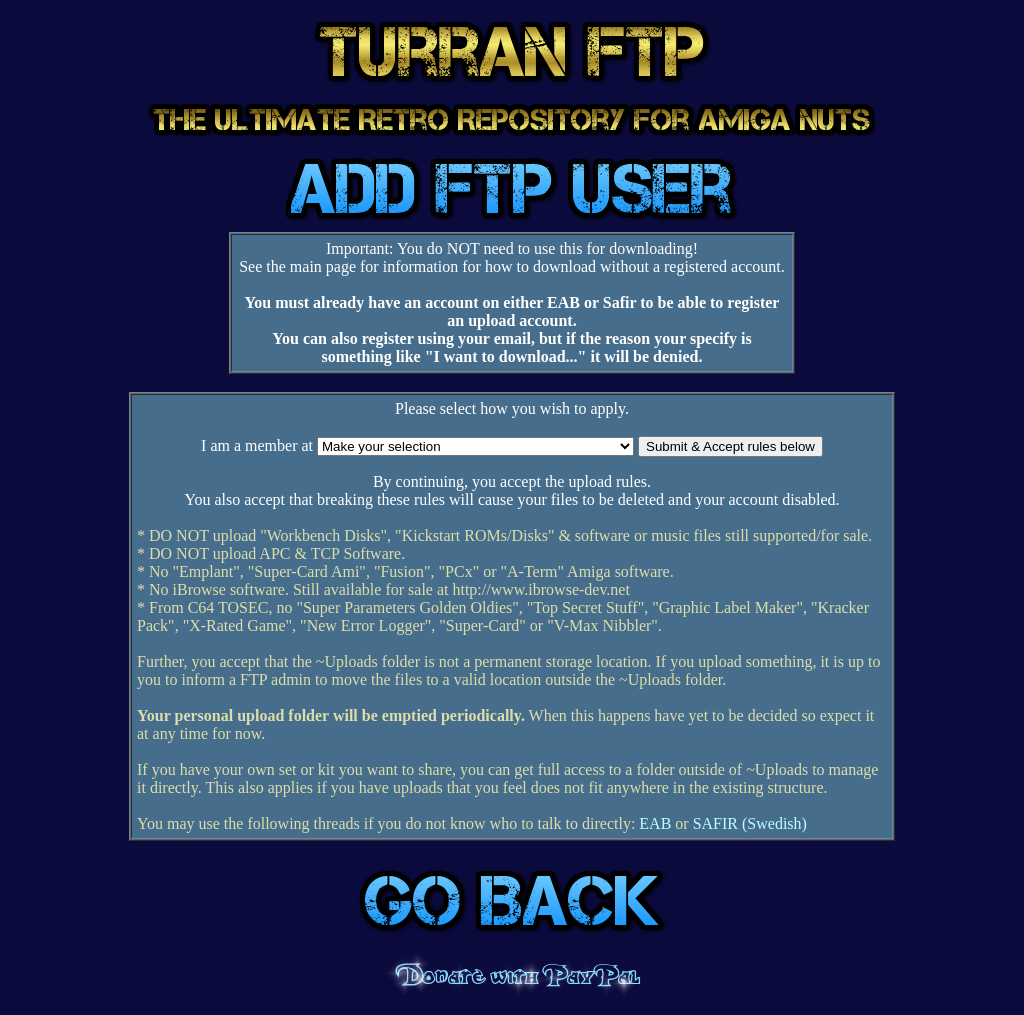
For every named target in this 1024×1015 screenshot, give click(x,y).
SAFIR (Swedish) (750, 823)
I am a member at (257, 445)
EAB (655, 823)
